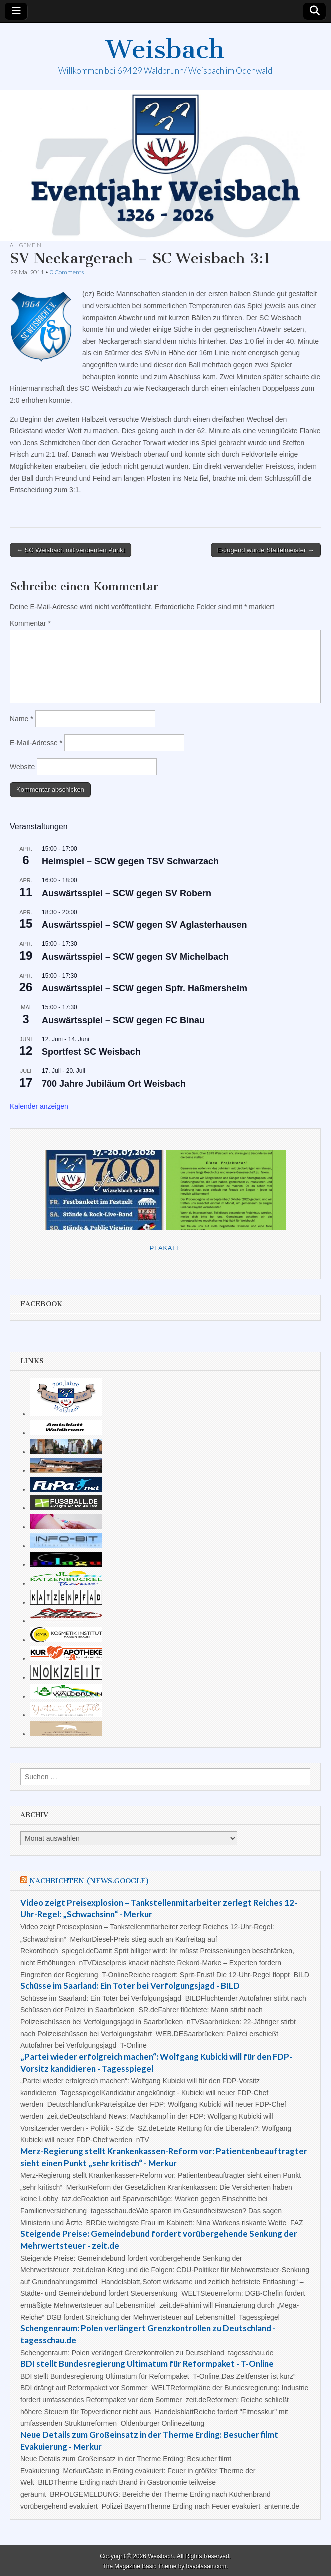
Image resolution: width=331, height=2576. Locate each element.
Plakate (166, 1248)
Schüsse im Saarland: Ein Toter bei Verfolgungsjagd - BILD (130, 1985)
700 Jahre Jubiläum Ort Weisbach (114, 1084)
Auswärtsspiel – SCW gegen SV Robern (127, 893)
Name (22, 719)
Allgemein (26, 245)
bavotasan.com (206, 2566)
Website (22, 767)
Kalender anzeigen (39, 1106)
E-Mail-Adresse (36, 743)
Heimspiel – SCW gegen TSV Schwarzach (130, 861)
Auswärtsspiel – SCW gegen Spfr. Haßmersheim (145, 988)
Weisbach (165, 49)
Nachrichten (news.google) (90, 1881)
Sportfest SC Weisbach (91, 1052)
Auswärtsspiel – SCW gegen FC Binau (123, 1020)
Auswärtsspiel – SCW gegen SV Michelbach (135, 957)
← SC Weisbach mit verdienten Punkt (70, 550)
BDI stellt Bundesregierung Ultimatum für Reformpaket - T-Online (147, 2363)
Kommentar (30, 623)
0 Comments (67, 272)
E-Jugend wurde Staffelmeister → (266, 550)
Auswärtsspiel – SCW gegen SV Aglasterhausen (144, 925)
